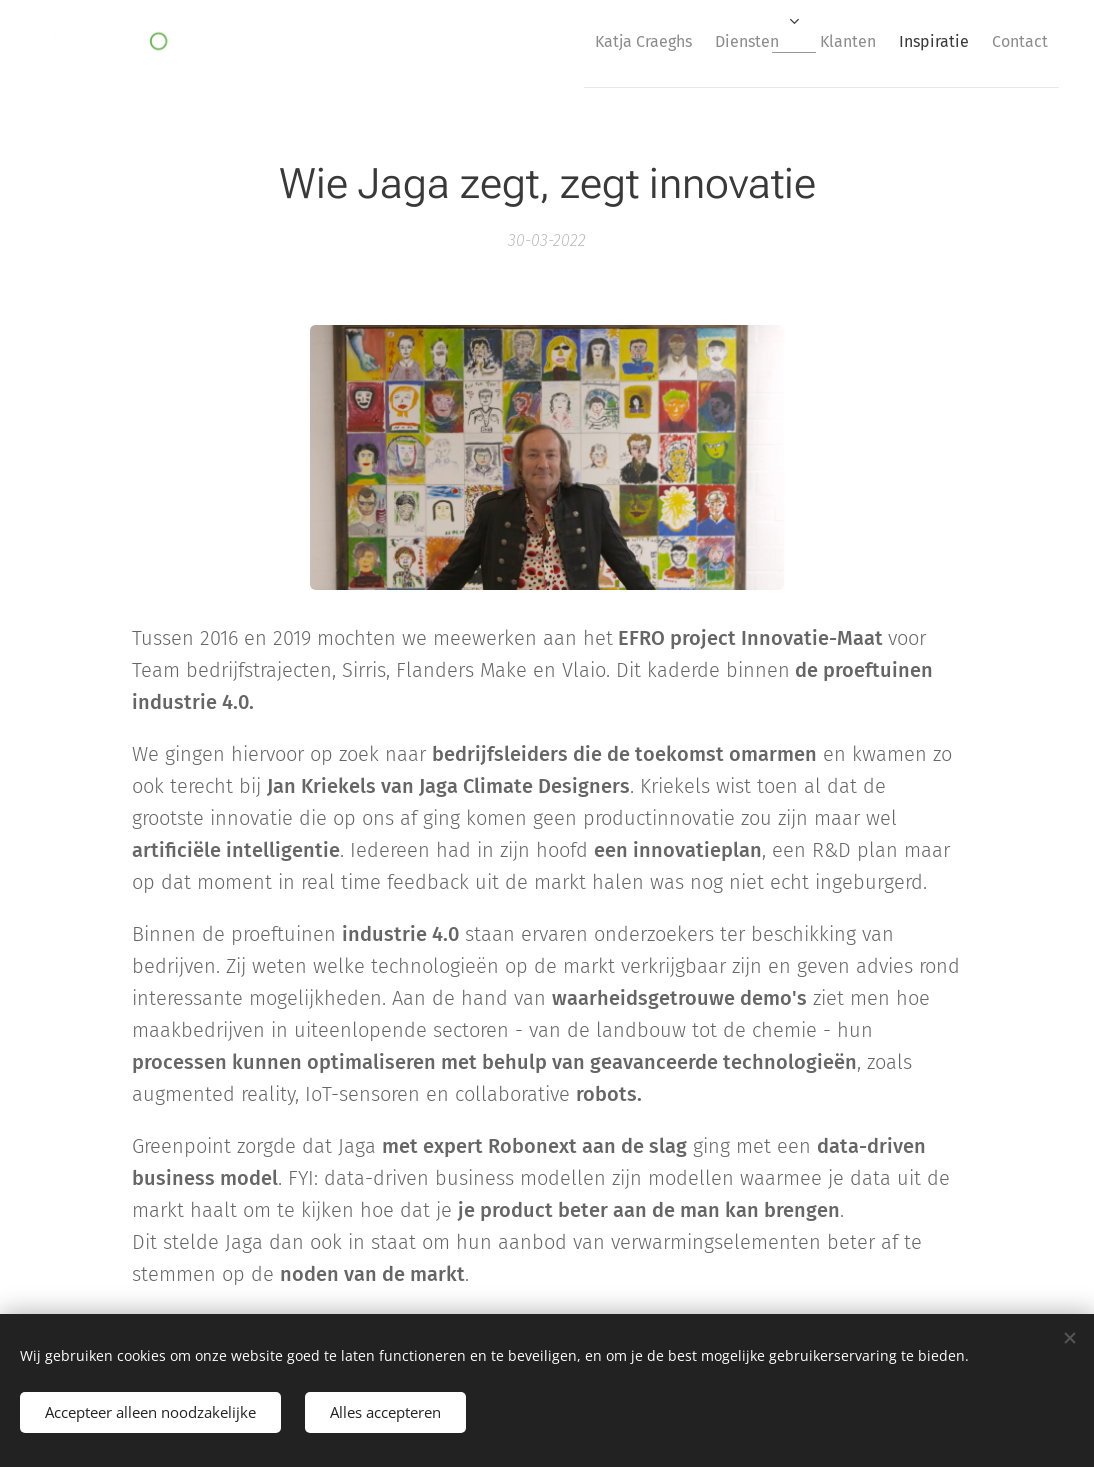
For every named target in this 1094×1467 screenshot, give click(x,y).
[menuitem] (588, 41)
